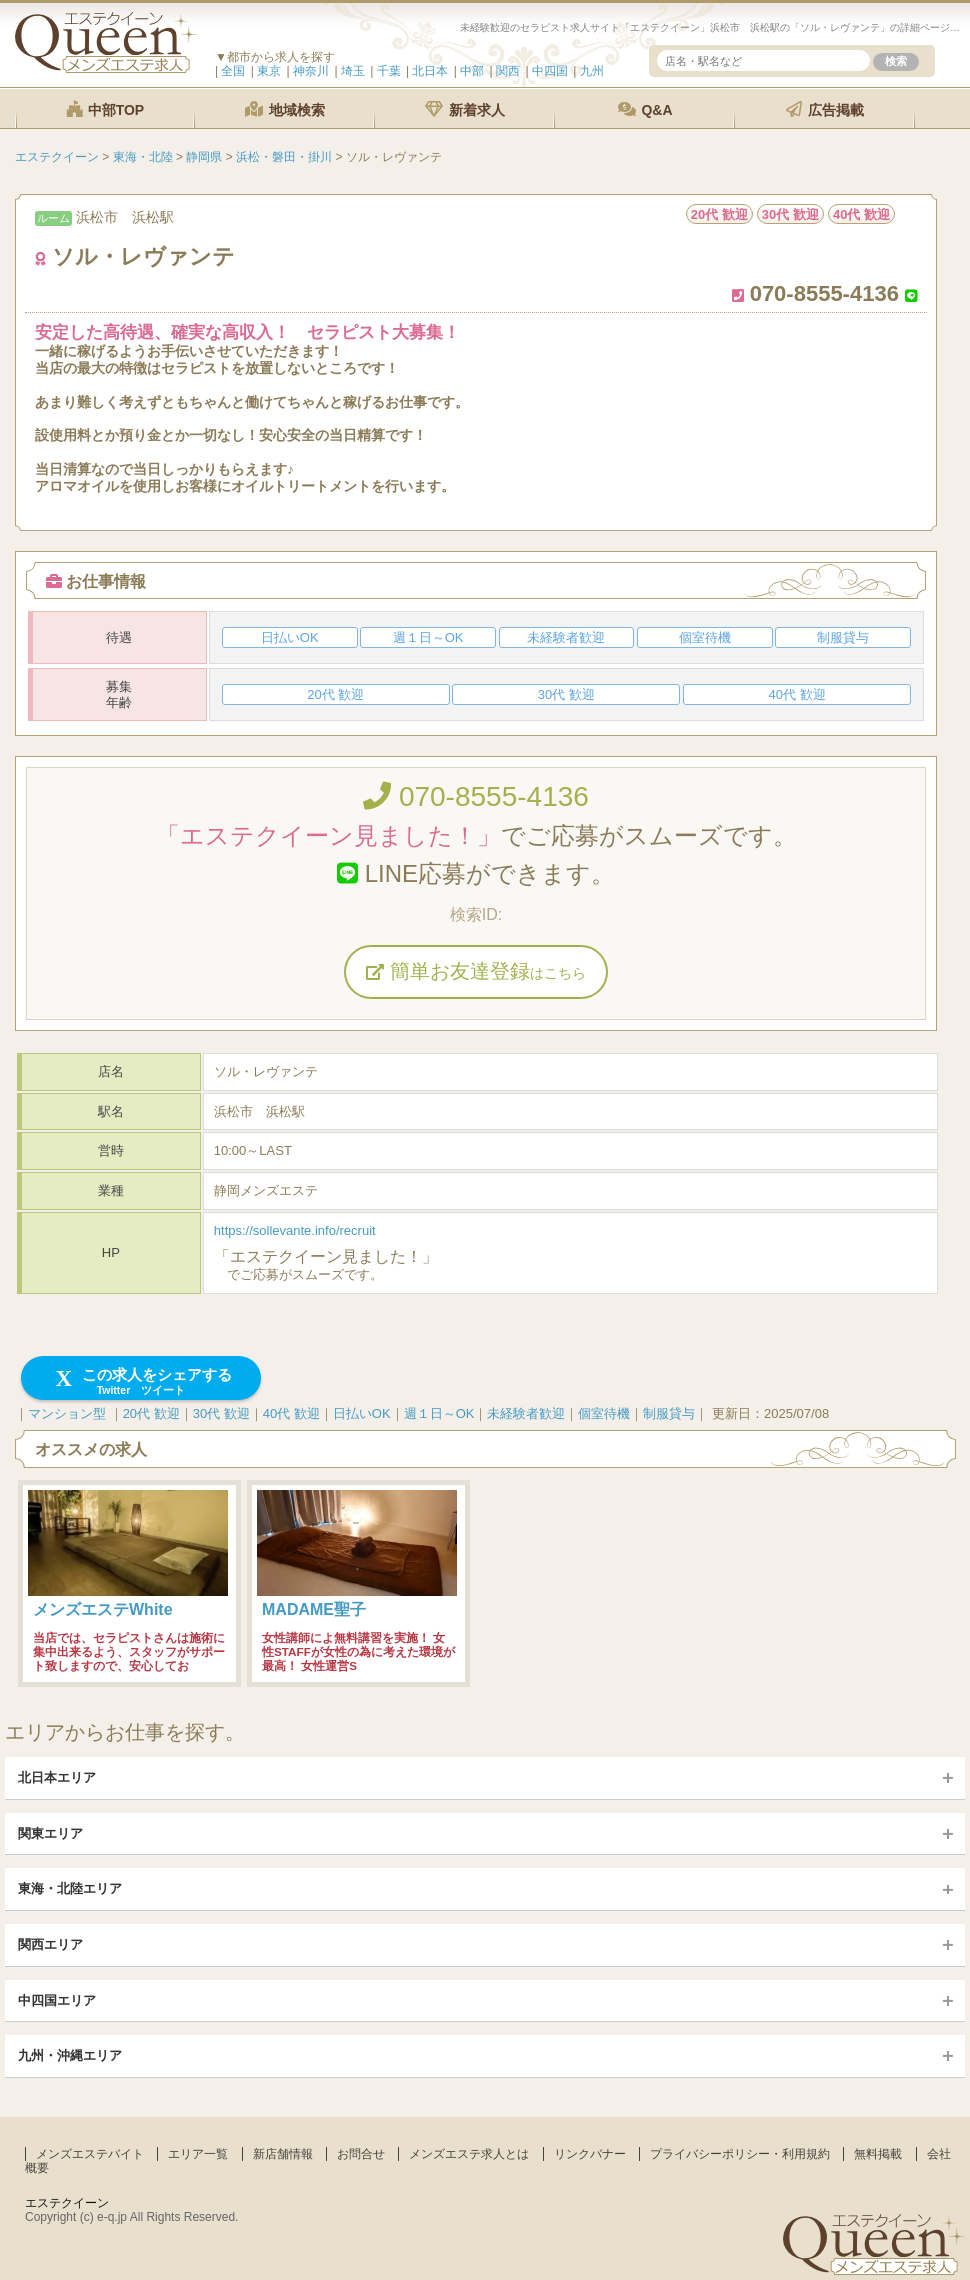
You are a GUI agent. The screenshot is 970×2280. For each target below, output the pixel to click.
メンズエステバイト (90, 2154)
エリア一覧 (198, 2154)
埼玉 (353, 71)
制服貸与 (669, 1413)
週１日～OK (439, 1413)
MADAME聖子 (314, 1609)
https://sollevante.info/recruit (295, 1230)
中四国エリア (57, 2000)
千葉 (389, 71)
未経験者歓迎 (526, 1413)
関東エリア (50, 1833)
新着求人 (465, 109)
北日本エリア (57, 1777)
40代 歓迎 (291, 1413)
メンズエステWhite (103, 1609)
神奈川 (311, 71)
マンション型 (67, 1413)
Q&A (645, 109)
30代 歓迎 (221, 1413)
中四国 (550, 71)
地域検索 (285, 109)
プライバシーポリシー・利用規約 (740, 2154)
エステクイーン (67, 2203)
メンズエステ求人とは (469, 2154)
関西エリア (50, 1944)
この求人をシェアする (141, 1381)
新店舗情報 (283, 2154)
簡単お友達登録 (476, 971)
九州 (592, 71)
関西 (508, 71)
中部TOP (105, 109)
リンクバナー (590, 2154)
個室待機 (604, 1413)
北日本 (430, 71)
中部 (472, 71)
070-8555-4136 (476, 796)
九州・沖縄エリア (70, 2055)
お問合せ (361, 2154)
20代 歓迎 (151, 1413)
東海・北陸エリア (70, 1888)
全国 (233, 71)
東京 (269, 71)
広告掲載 (825, 109)
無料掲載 (878, 2154)
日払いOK (362, 1413)
